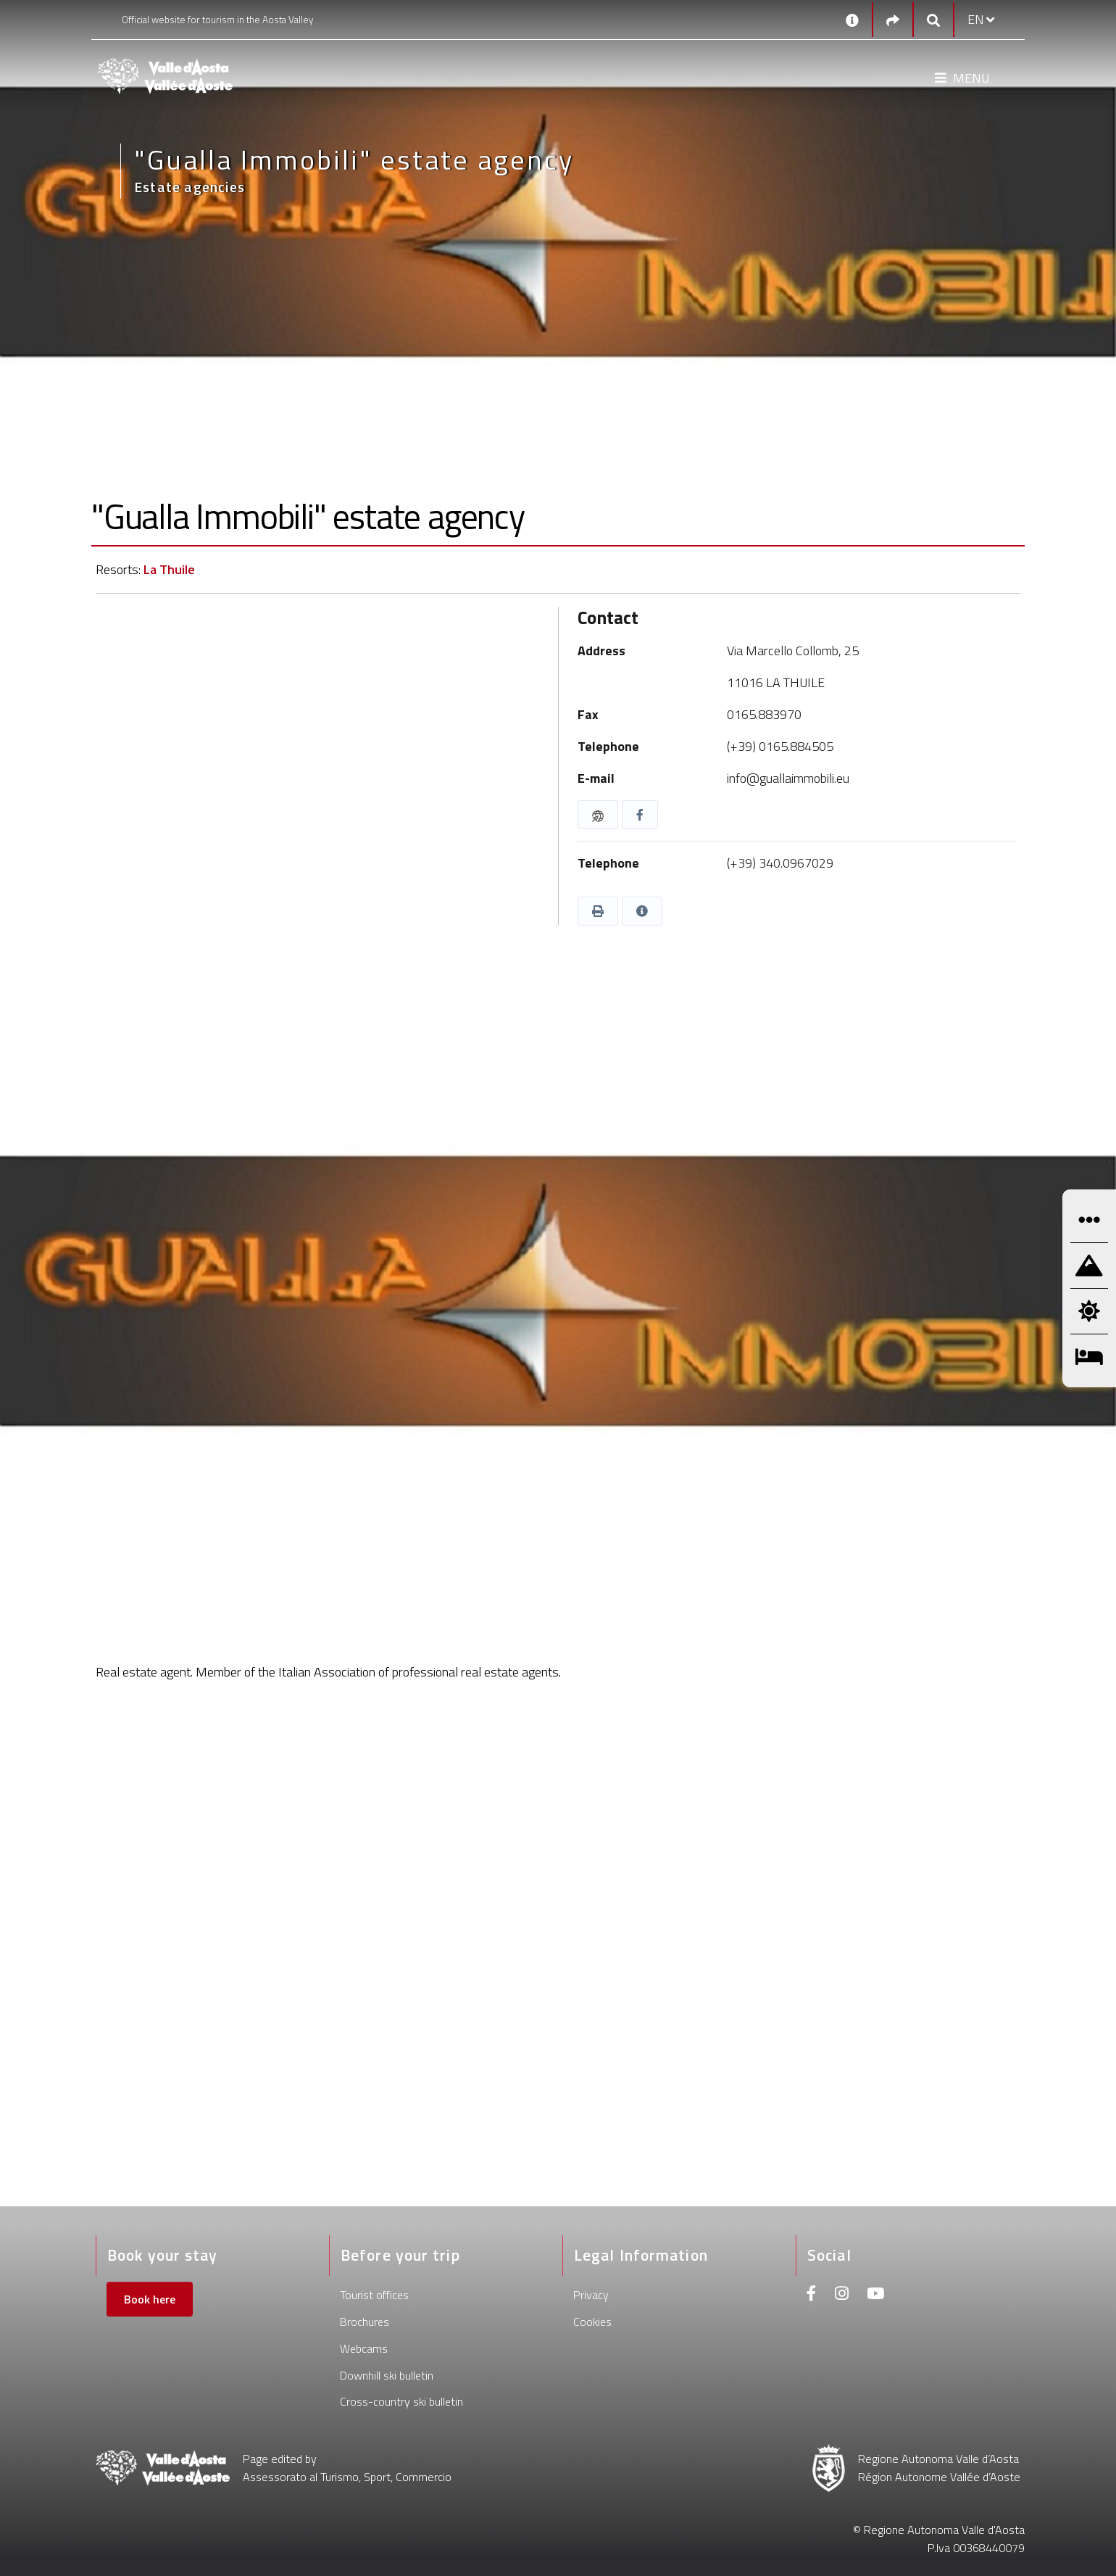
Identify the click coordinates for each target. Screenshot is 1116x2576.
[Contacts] (852, 19)
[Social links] (892, 20)
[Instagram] (842, 2295)
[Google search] (933, 20)
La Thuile (169, 569)
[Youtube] (875, 2295)
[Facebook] (812, 2295)
